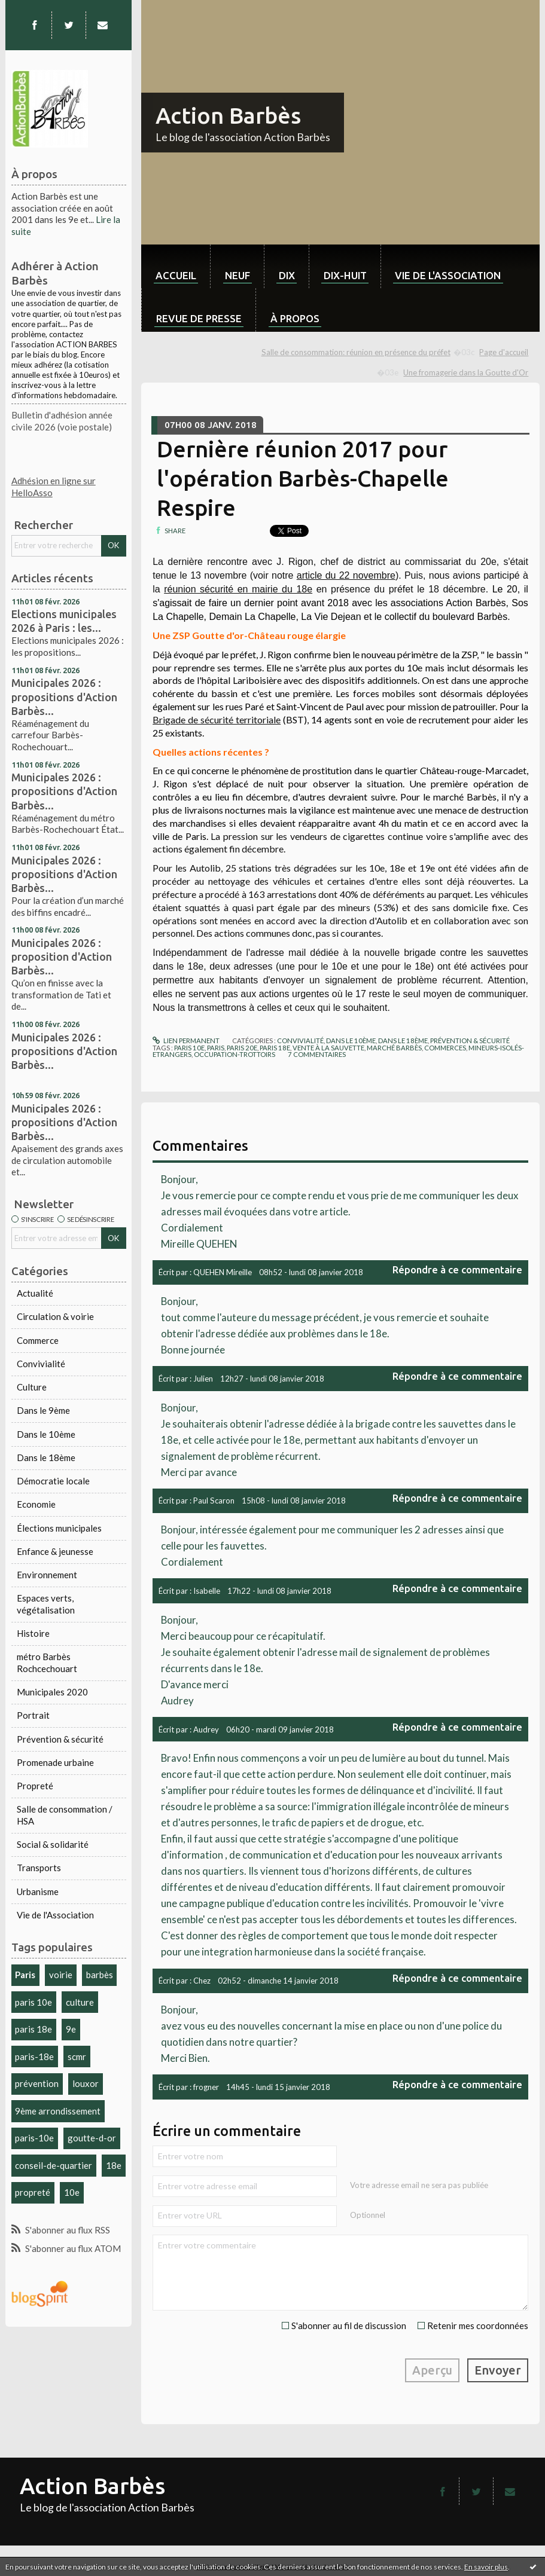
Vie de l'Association (55, 1914)
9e (71, 2029)
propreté (32, 2192)
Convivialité (41, 1363)
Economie (36, 1504)
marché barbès (394, 1048)
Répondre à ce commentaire (457, 1269)
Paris (25, 1974)
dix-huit (345, 275)
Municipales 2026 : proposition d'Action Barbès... (61, 956)
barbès (99, 1974)
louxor (85, 2083)
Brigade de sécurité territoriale (217, 719)
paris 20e (242, 1048)
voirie (60, 1974)
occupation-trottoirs (234, 1054)
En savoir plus (486, 2566)
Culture (32, 1387)
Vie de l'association (448, 275)
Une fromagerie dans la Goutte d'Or (465, 372)
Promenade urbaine (55, 1762)
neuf (237, 275)
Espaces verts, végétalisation (46, 1604)
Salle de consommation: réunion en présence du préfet (355, 352)
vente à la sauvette (328, 1048)
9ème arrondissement (58, 2111)
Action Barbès (228, 115)
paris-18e (34, 2056)
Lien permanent (186, 1040)
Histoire (33, 1633)
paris (215, 1048)
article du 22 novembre (346, 575)
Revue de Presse (199, 318)
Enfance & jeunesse (55, 1551)
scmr (77, 2056)
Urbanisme (38, 1891)
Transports (39, 1867)
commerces (445, 1048)
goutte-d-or (92, 2137)
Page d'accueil (503, 352)
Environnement (47, 1574)
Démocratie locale (53, 1480)
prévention (37, 2083)
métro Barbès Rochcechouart (47, 1662)
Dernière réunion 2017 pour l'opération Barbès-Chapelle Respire (303, 478)
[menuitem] (175, 266)
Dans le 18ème (46, 1457)
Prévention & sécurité (60, 1739)
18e (113, 2165)
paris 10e (33, 2002)
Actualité (35, 1293)
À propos (294, 318)
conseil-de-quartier (53, 2165)
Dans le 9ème (43, 1410)
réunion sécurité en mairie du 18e (238, 589)
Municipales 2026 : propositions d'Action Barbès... (64, 696)
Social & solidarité (53, 1844)
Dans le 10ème (46, 1434)
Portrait (33, 1715)
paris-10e (34, 2137)
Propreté (35, 1785)
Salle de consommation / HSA (64, 1815)
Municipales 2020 (52, 1691)
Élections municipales (59, 1528)
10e (72, 2192)
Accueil (176, 275)
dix (287, 275)
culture (80, 2002)
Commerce (38, 1340)
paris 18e (33, 2029)
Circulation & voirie (55, 1316)
